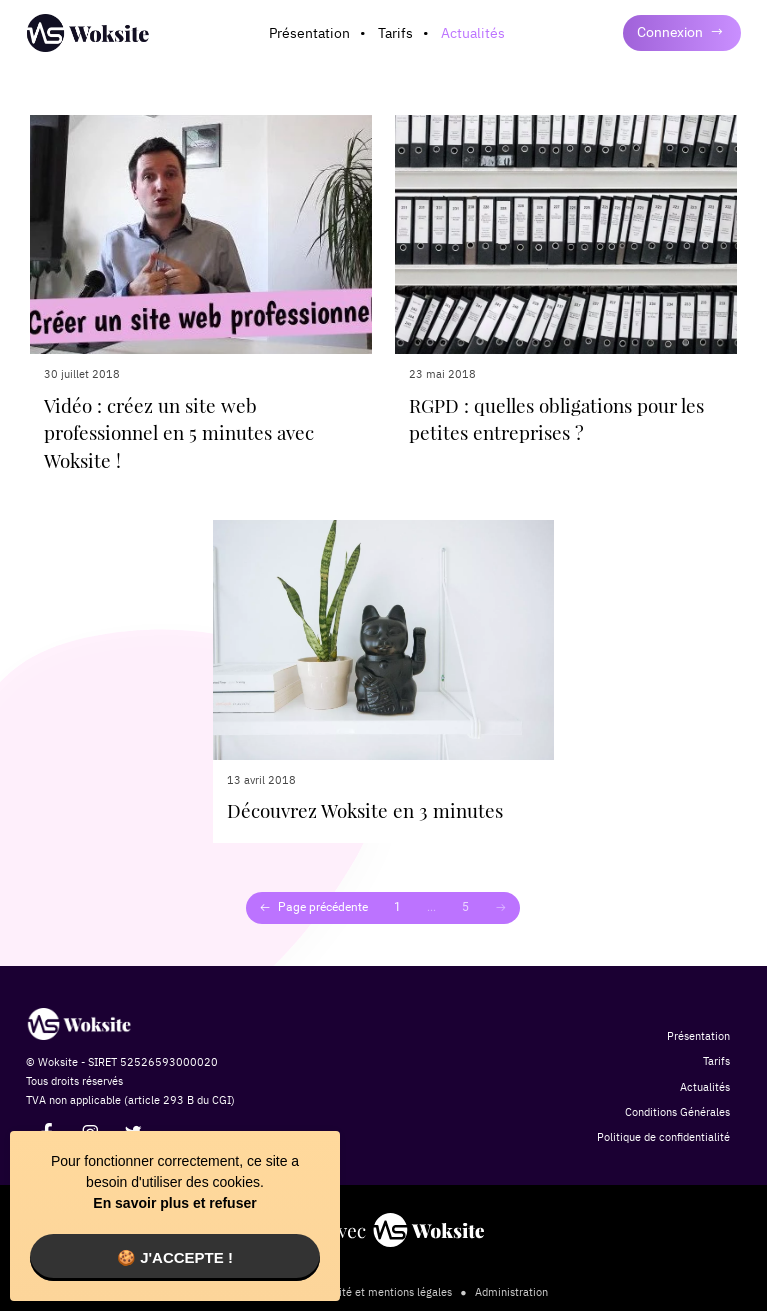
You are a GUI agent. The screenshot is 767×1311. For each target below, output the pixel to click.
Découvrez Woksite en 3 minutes (365, 810)
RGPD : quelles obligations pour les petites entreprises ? (556, 419)
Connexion (680, 32)
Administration (511, 1292)
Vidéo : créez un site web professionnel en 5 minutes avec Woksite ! (179, 433)
